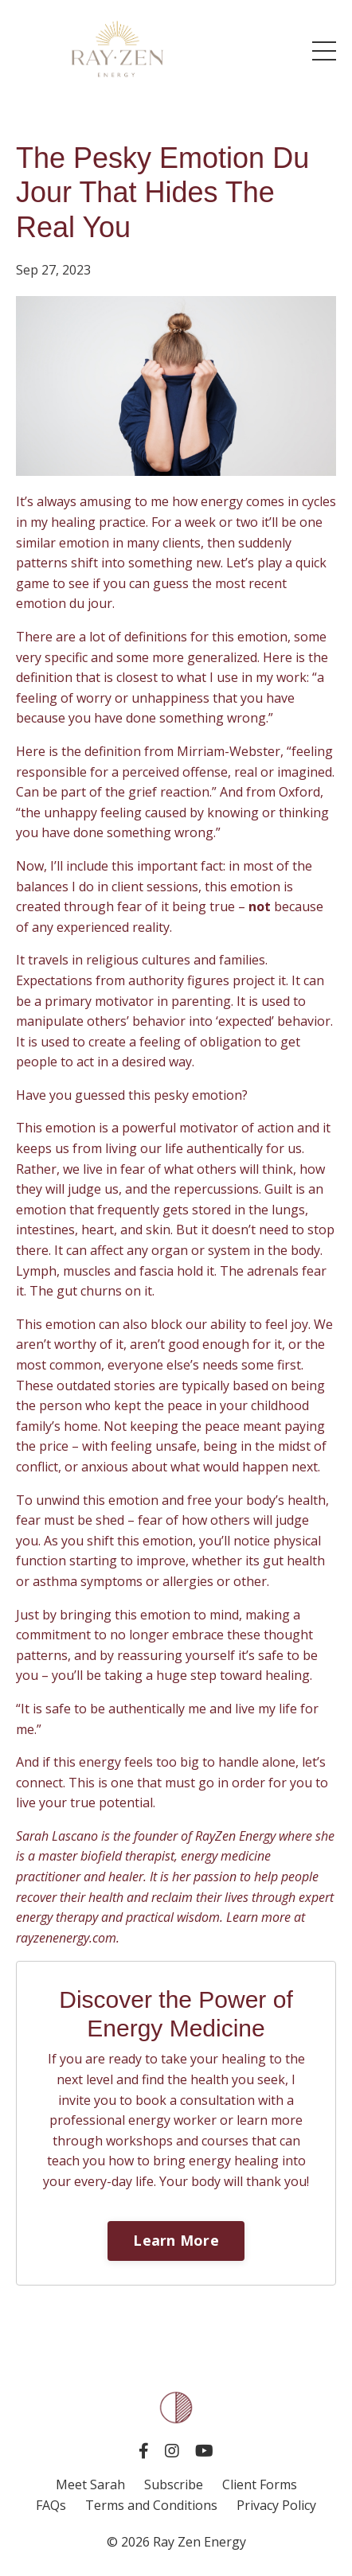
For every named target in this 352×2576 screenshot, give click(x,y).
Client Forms (259, 2484)
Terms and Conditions (151, 2505)
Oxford (299, 792)
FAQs (51, 2505)
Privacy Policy (276, 2505)
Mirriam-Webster (228, 751)
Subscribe (175, 2484)
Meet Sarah (90, 2484)
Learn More (176, 2240)
